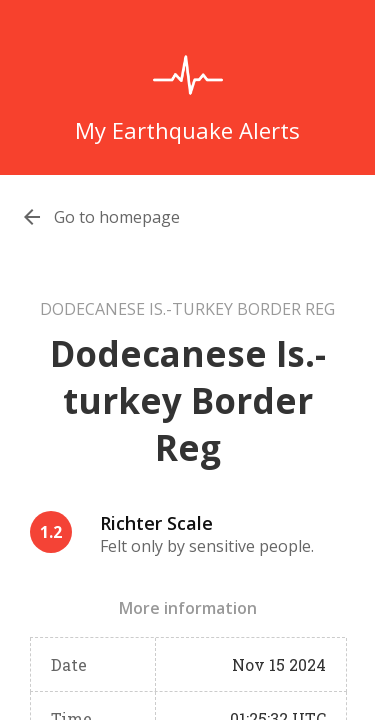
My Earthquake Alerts (187, 130)
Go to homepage (117, 217)
